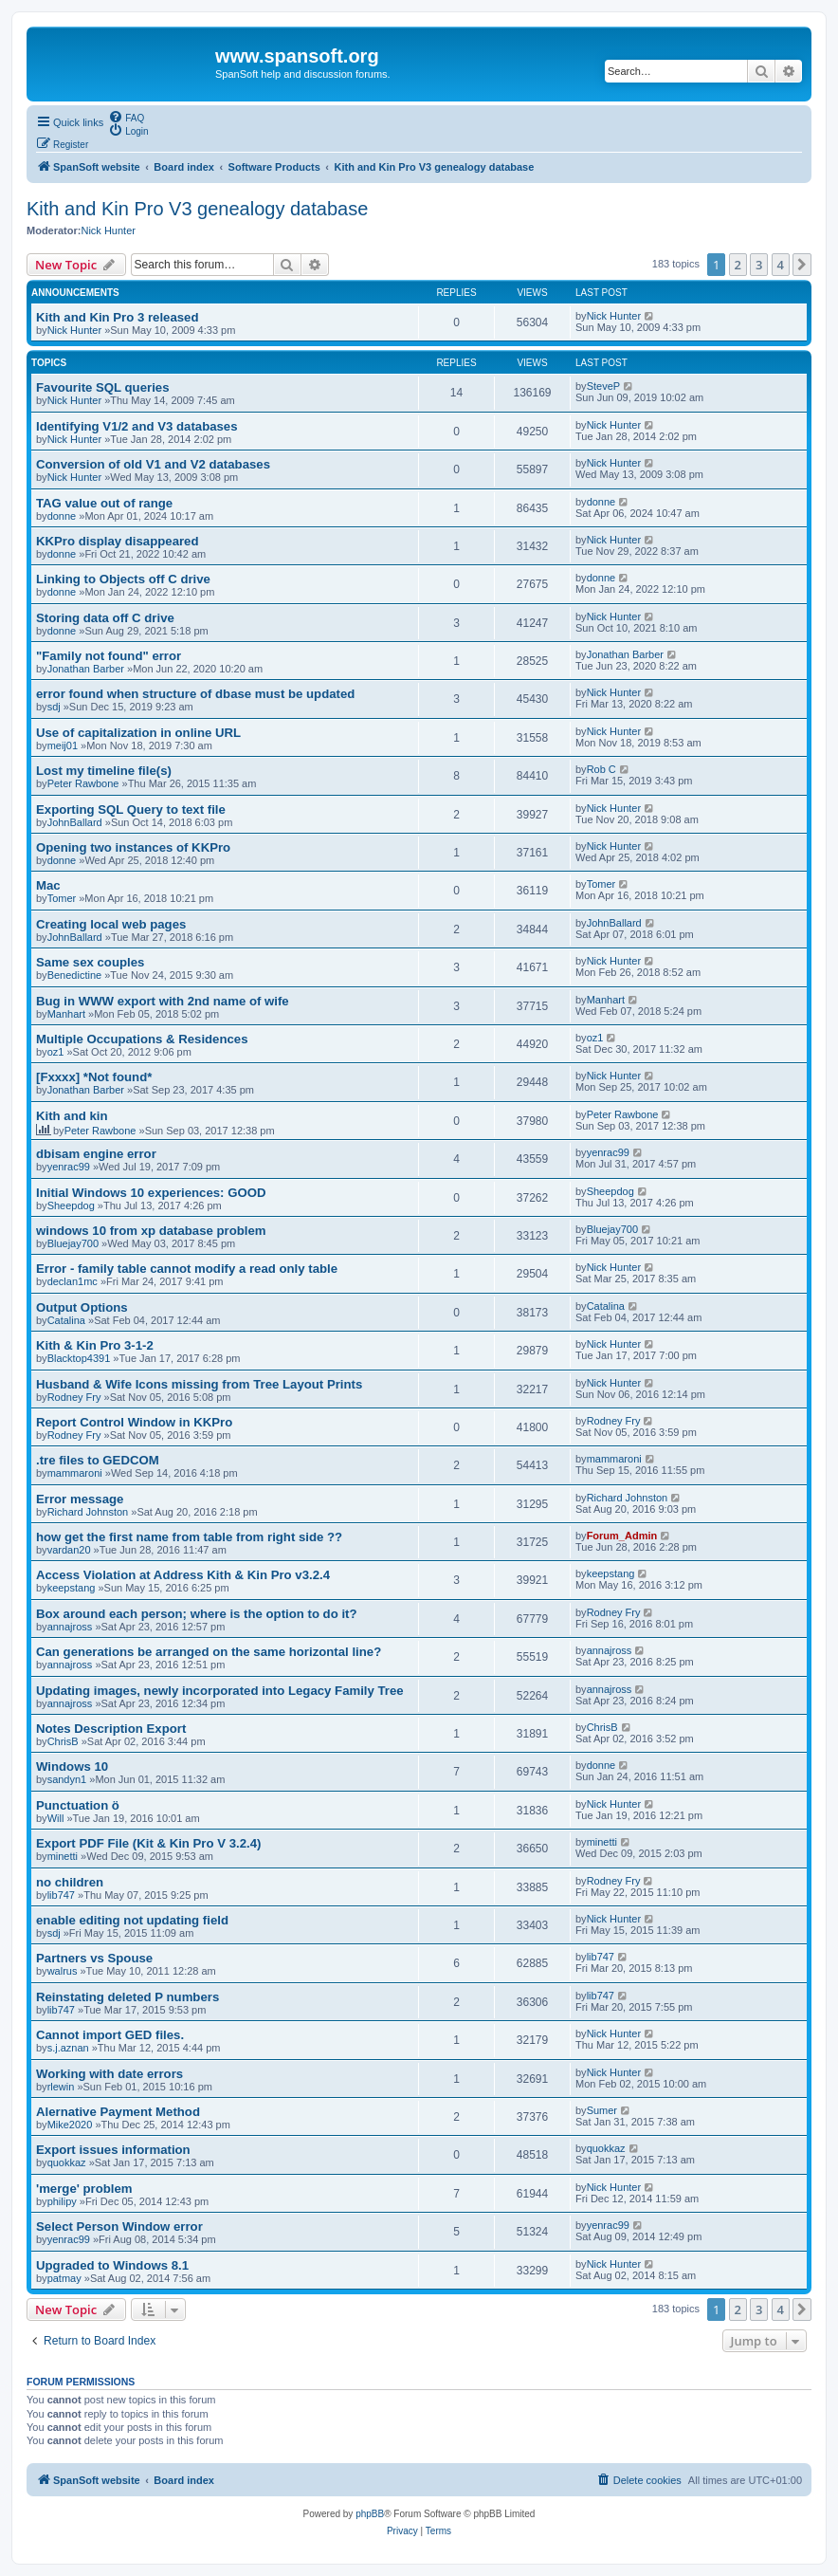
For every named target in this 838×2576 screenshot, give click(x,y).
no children (69, 1882)
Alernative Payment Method (118, 2112)
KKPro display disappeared (117, 541)
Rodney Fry (74, 1397)
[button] (801, 264)
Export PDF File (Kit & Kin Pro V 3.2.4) (148, 1843)
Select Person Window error (119, 2226)
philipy (62, 2201)
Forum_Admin (622, 1535)
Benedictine (74, 975)
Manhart (66, 1014)
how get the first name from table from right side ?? (189, 1537)
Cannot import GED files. (110, 2035)
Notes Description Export (111, 1728)
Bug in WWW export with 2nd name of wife (162, 1001)
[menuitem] (126, 116)
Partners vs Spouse (94, 1958)
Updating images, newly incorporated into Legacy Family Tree (220, 1691)
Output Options (82, 1307)
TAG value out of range (104, 503)
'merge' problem (84, 2188)
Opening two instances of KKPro (133, 847)
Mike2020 (70, 2124)
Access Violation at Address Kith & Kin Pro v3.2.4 (183, 1575)
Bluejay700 (73, 1243)
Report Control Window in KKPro (134, 1422)
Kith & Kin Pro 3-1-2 (95, 1345)
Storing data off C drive (105, 618)
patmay (64, 2278)
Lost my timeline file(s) (104, 771)
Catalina (66, 1320)
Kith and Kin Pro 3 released (117, 317)
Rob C (601, 769)
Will (55, 1818)
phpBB (369, 2514)
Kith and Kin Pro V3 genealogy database (197, 208)
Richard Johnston (88, 1512)
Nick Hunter (108, 230)
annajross (70, 1626)
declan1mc (72, 1281)
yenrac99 (68, 1166)
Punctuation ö (77, 1805)
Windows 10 (72, 1766)
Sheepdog (71, 1205)
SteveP (603, 386)
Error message (79, 1499)
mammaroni (74, 1473)
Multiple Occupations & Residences (142, 1039)
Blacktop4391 (79, 1358)
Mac (48, 885)
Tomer (62, 898)
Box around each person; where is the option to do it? (196, 1614)
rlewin (61, 2086)
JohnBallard (74, 822)
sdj (54, 706)
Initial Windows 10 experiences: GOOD (150, 1193)
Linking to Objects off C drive (123, 579)
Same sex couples (90, 962)
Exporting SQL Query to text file (131, 809)
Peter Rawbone (83, 783)
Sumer (602, 2110)
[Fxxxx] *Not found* (94, 1077)
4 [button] (780, 264)
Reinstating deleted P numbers (127, 1997)
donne (62, 516)
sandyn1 (67, 1779)
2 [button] (738, 264)
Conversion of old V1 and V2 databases (153, 464)
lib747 (61, 1895)
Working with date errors (109, 2074)
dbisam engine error (96, 1154)
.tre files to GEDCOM (97, 1460)
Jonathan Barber (85, 668)
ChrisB (63, 1741)
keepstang (71, 1587)
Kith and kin (71, 1116)
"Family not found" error (108, 656)
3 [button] (759, 264)
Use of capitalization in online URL (138, 733)
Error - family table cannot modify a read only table (186, 1268)
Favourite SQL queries (102, 387)
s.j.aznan (68, 2047)
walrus (62, 1971)
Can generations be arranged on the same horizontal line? (208, 1652)
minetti (62, 1856)
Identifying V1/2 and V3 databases (137, 426)
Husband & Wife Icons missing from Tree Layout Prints (199, 1384)
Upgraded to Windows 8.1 (112, 2265)
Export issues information (113, 2150)
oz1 (55, 1052)
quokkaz (66, 2162)
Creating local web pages (111, 924)
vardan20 (69, 1549)
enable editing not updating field (132, 1920)
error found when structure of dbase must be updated (195, 694)
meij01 (62, 745)
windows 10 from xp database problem (151, 1231)
